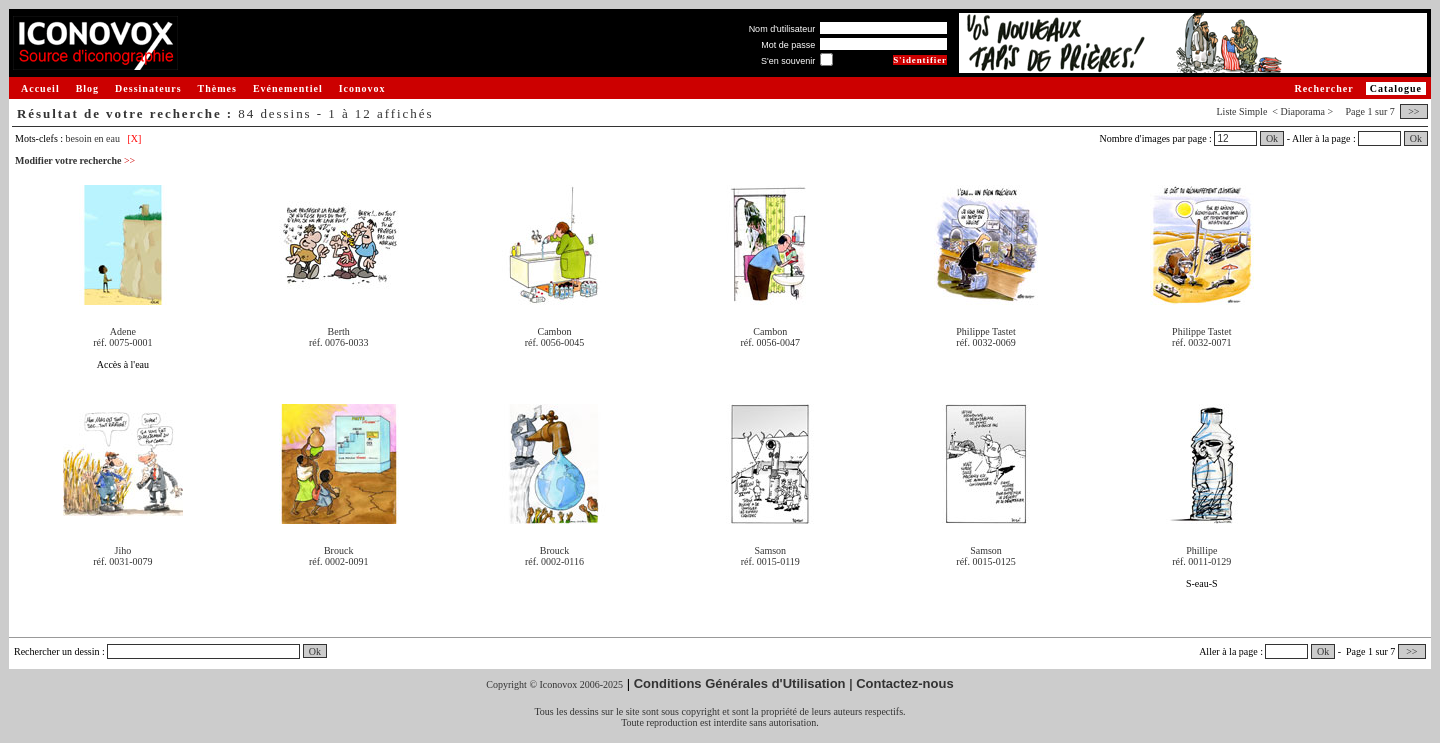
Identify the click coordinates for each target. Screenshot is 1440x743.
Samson (770, 550)
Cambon (555, 331)
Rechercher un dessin (57, 651)
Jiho (123, 550)
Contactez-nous (905, 683)
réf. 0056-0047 (770, 342)
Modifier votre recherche (75, 160)
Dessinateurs (148, 88)
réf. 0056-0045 (554, 342)
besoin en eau (93, 138)
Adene (123, 331)
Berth (339, 331)
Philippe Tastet (985, 331)
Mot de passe (788, 45)
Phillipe (1201, 550)
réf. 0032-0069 (985, 342)
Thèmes (217, 88)
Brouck (338, 550)
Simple (1253, 111)
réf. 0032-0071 (1201, 342)
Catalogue (1396, 88)
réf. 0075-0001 (122, 342)
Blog (87, 88)
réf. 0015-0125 (985, 561)
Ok (1272, 138)
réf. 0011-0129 (1201, 561)
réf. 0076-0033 (338, 342)
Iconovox (362, 88)
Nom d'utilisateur (782, 29)
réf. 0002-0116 (554, 561)
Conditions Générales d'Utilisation (740, 683)
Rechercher (1323, 88)
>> (1414, 111)
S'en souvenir (788, 61)
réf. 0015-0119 (770, 561)
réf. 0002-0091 (338, 561)
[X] (134, 138)
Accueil (40, 88)
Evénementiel (288, 88)
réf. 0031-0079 (122, 561)
